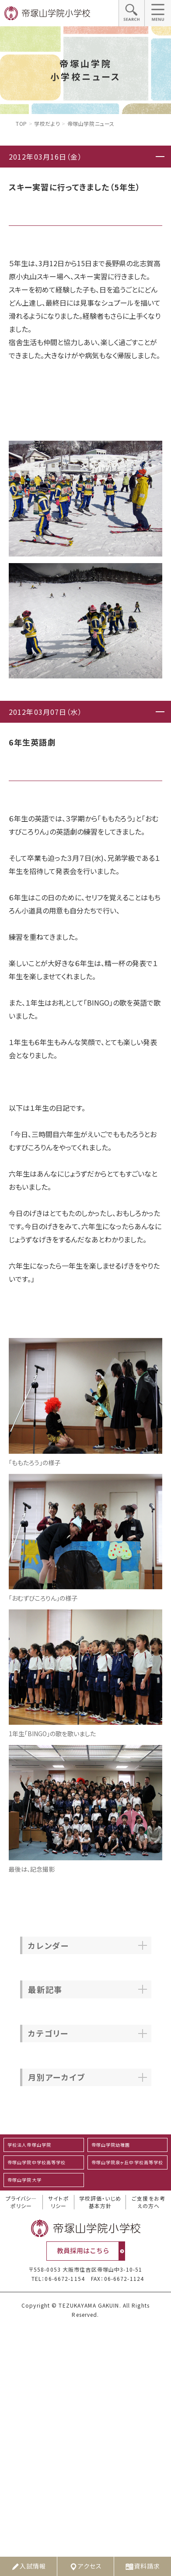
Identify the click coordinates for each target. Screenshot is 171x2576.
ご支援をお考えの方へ (148, 2202)
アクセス (85, 2566)
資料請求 (142, 2566)
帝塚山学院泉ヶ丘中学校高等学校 (127, 2162)
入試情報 (28, 2566)
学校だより (47, 123)
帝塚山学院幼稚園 (110, 2144)
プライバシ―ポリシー (21, 2202)
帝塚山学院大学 (24, 2179)
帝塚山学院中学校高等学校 (36, 2162)
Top (21, 123)
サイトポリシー (58, 2202)
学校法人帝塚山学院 (29, 2144)
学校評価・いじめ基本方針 (100, 2202)
